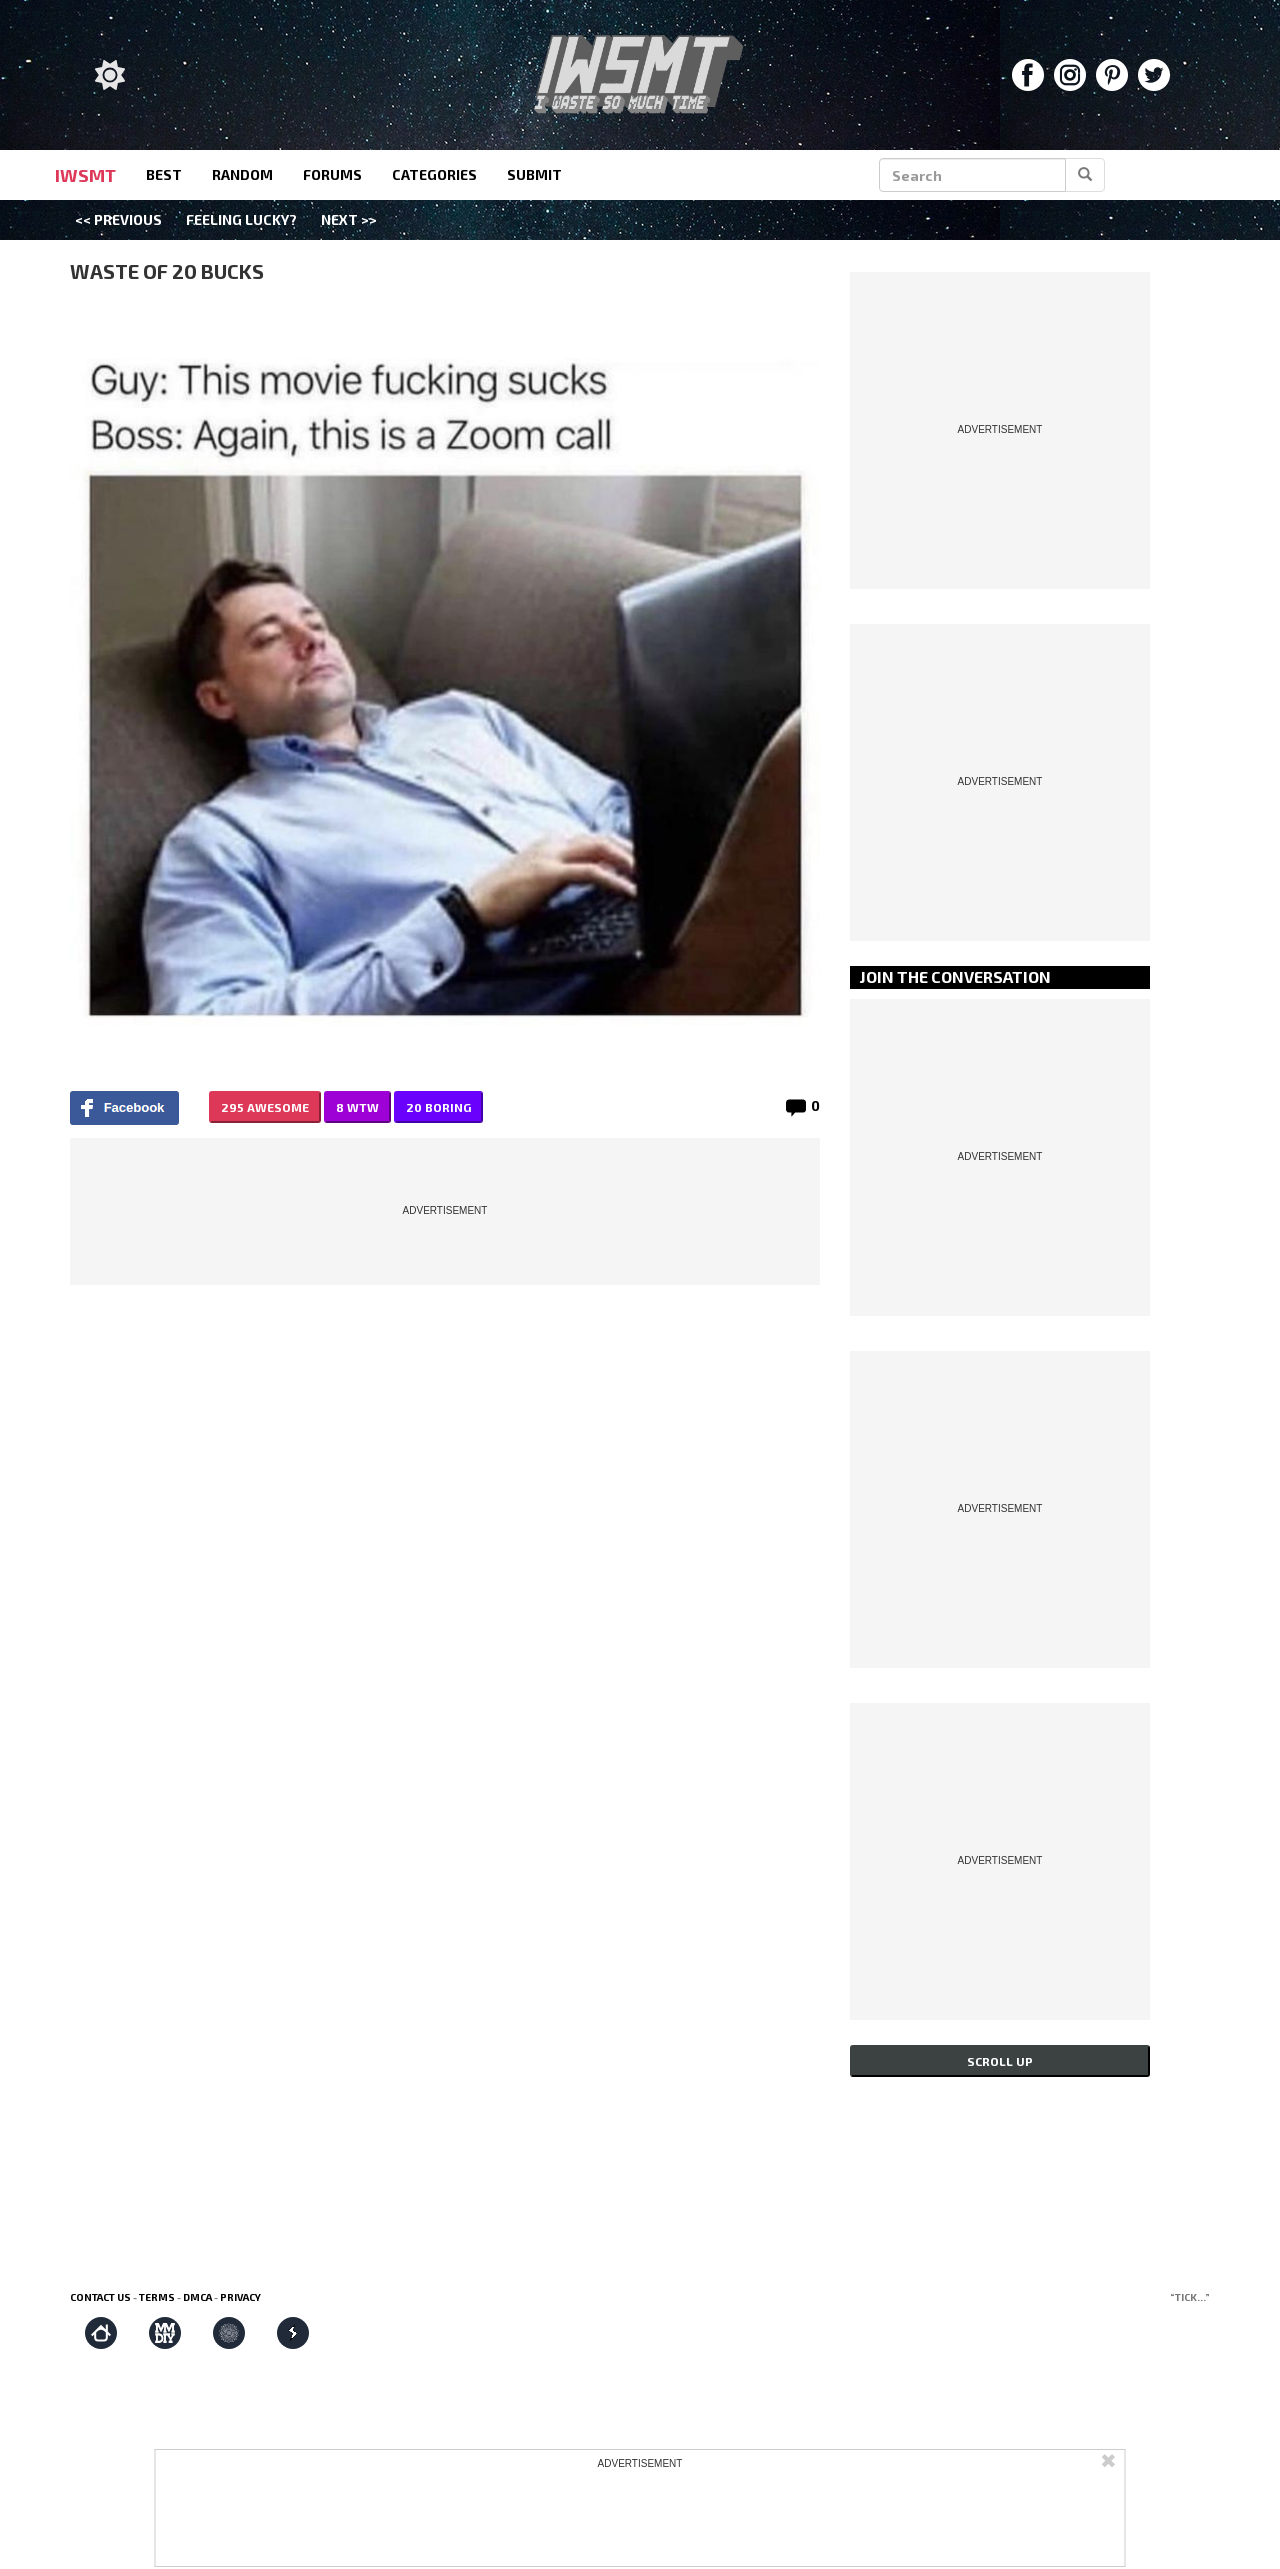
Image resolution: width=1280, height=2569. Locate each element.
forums (332, 174)
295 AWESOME (265, 1107)
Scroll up (1000, 2061)
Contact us (100, 2297)
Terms (157, 2297)
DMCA (197, 2297)
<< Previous (118, 219)
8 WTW (357, 1107)
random (242, 174)
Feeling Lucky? (241, 219)
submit (534, 174)
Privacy (240, 2297)
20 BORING (438, 1107)
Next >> (349, 219)
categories (434, 174)
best (164, 174)
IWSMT (85, 175)
